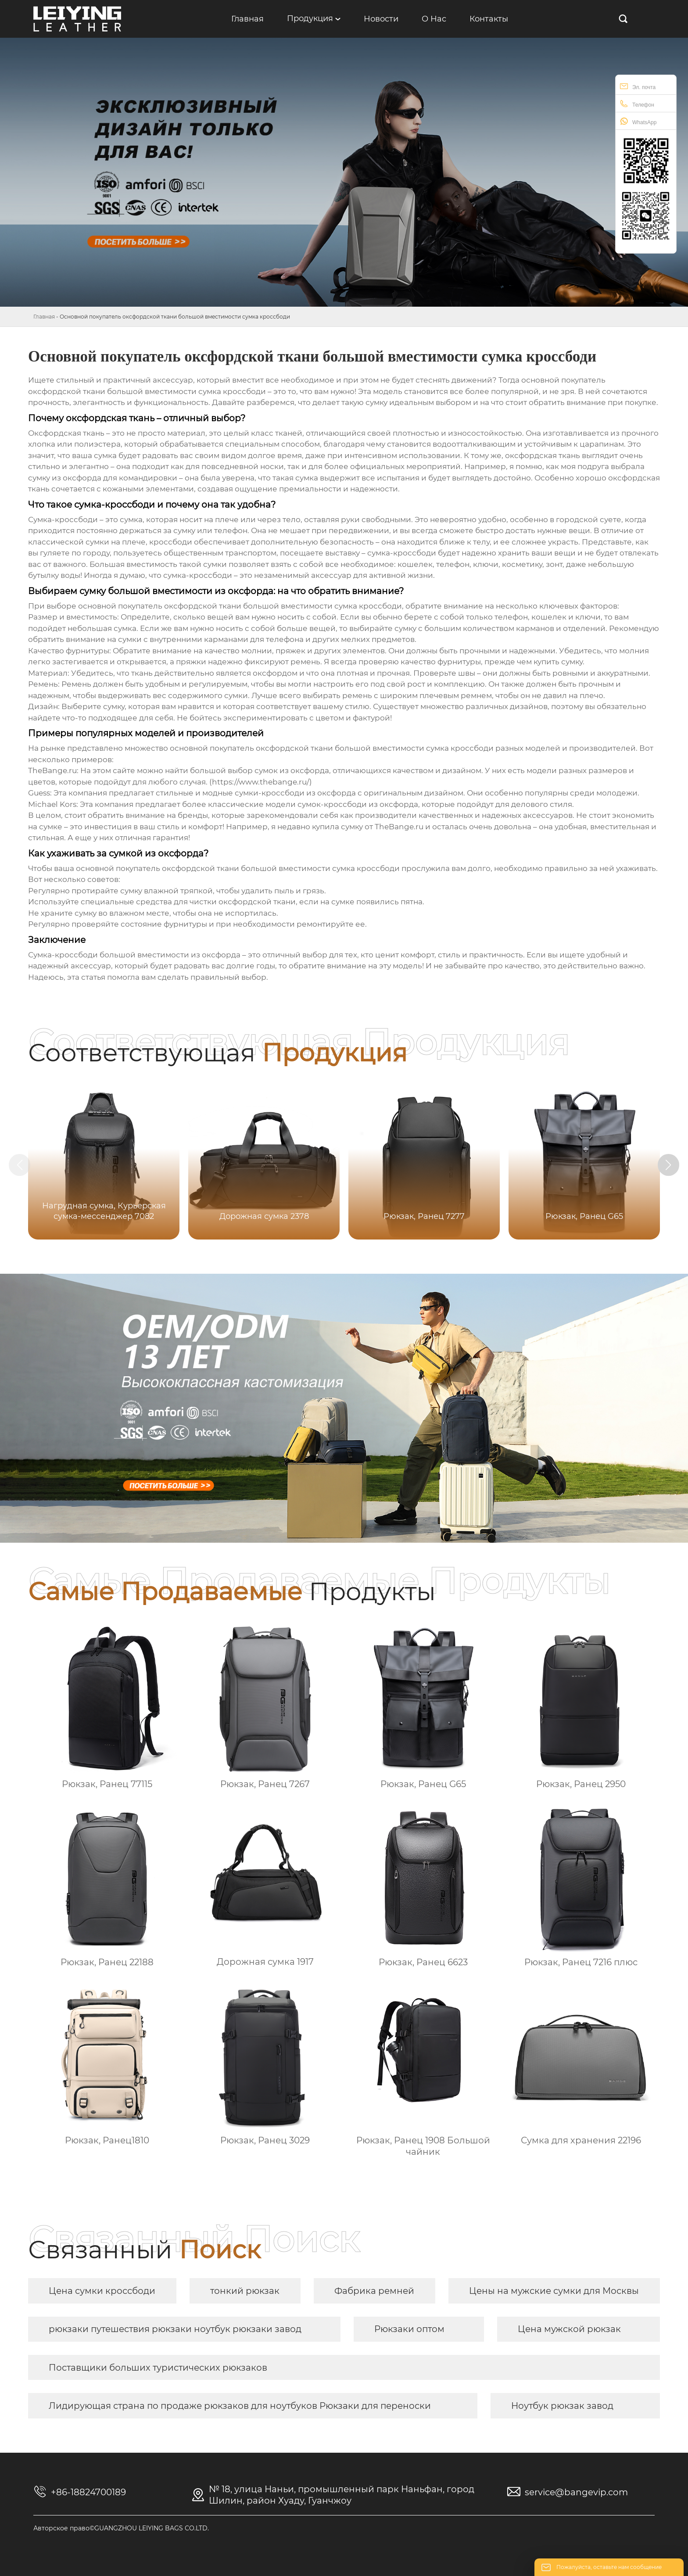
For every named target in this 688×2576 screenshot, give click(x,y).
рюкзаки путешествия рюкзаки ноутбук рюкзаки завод (175, 2329)
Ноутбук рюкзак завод (562, 2405)
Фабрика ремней (374, 2291)
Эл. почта (638, 86)
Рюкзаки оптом (409, 2329)
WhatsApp (638, 121)
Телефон (637, 104)
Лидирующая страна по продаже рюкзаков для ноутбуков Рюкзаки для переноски (240, 2405)
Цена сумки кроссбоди (102, 2291)
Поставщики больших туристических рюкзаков (158, 2367)
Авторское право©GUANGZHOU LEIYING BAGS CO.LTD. (121, 2528)
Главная (44, 316)
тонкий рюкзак (245, 2291)
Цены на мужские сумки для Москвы (554, 2291)
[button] (670, 1165)
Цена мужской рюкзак (569, 2329)
